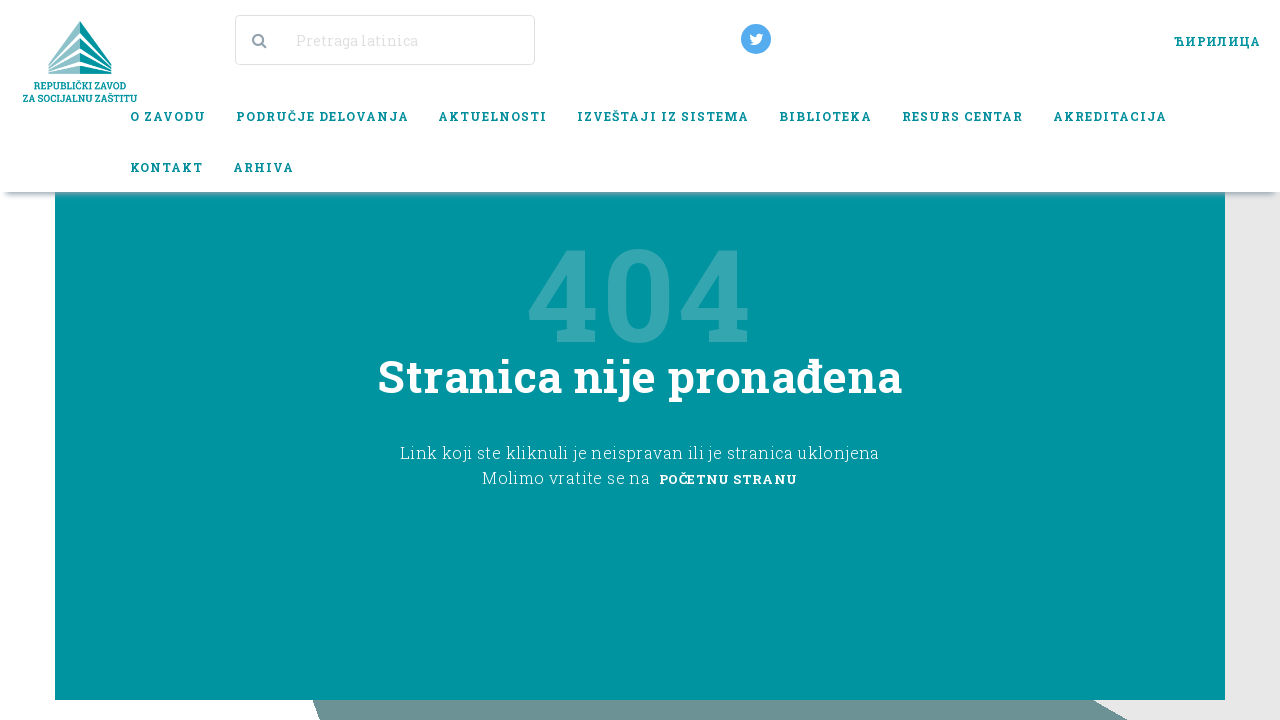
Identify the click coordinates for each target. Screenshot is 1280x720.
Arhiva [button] (263, 167)
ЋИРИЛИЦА (1217, 41)
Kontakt (166, 167)
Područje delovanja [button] (322, 116)
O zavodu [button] (168, 116)
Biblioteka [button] (825, 116)
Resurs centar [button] (963, 116)
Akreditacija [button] (1110, 116)
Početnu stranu (728, 479)
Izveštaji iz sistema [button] (663, 116)
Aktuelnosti (492, 116)
